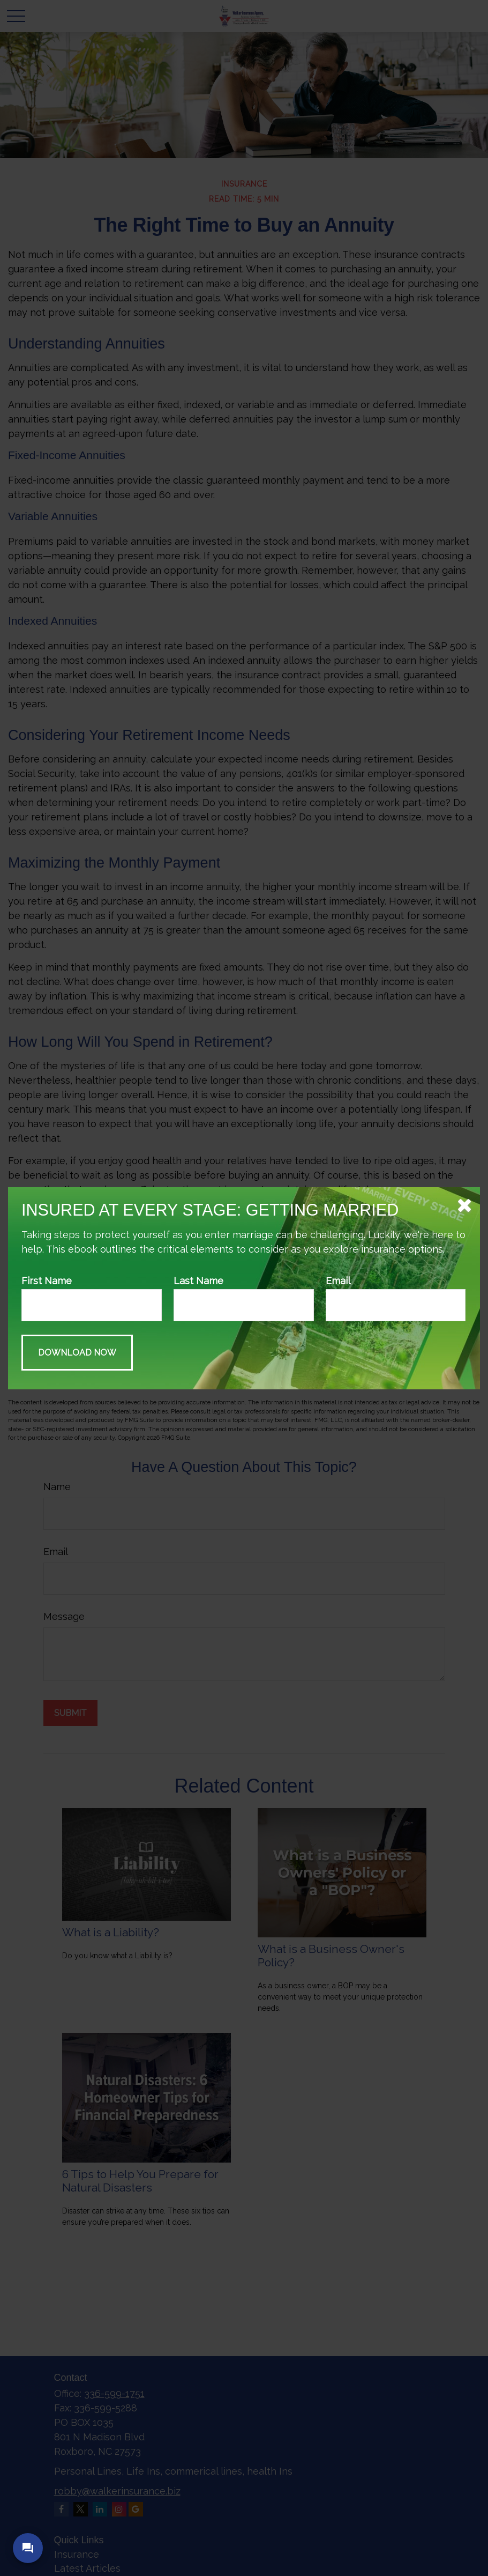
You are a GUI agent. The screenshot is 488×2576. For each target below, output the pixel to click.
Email (338, 1280)
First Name (46, 1280)
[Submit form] (77, 1353)
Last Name (198, 1280)
